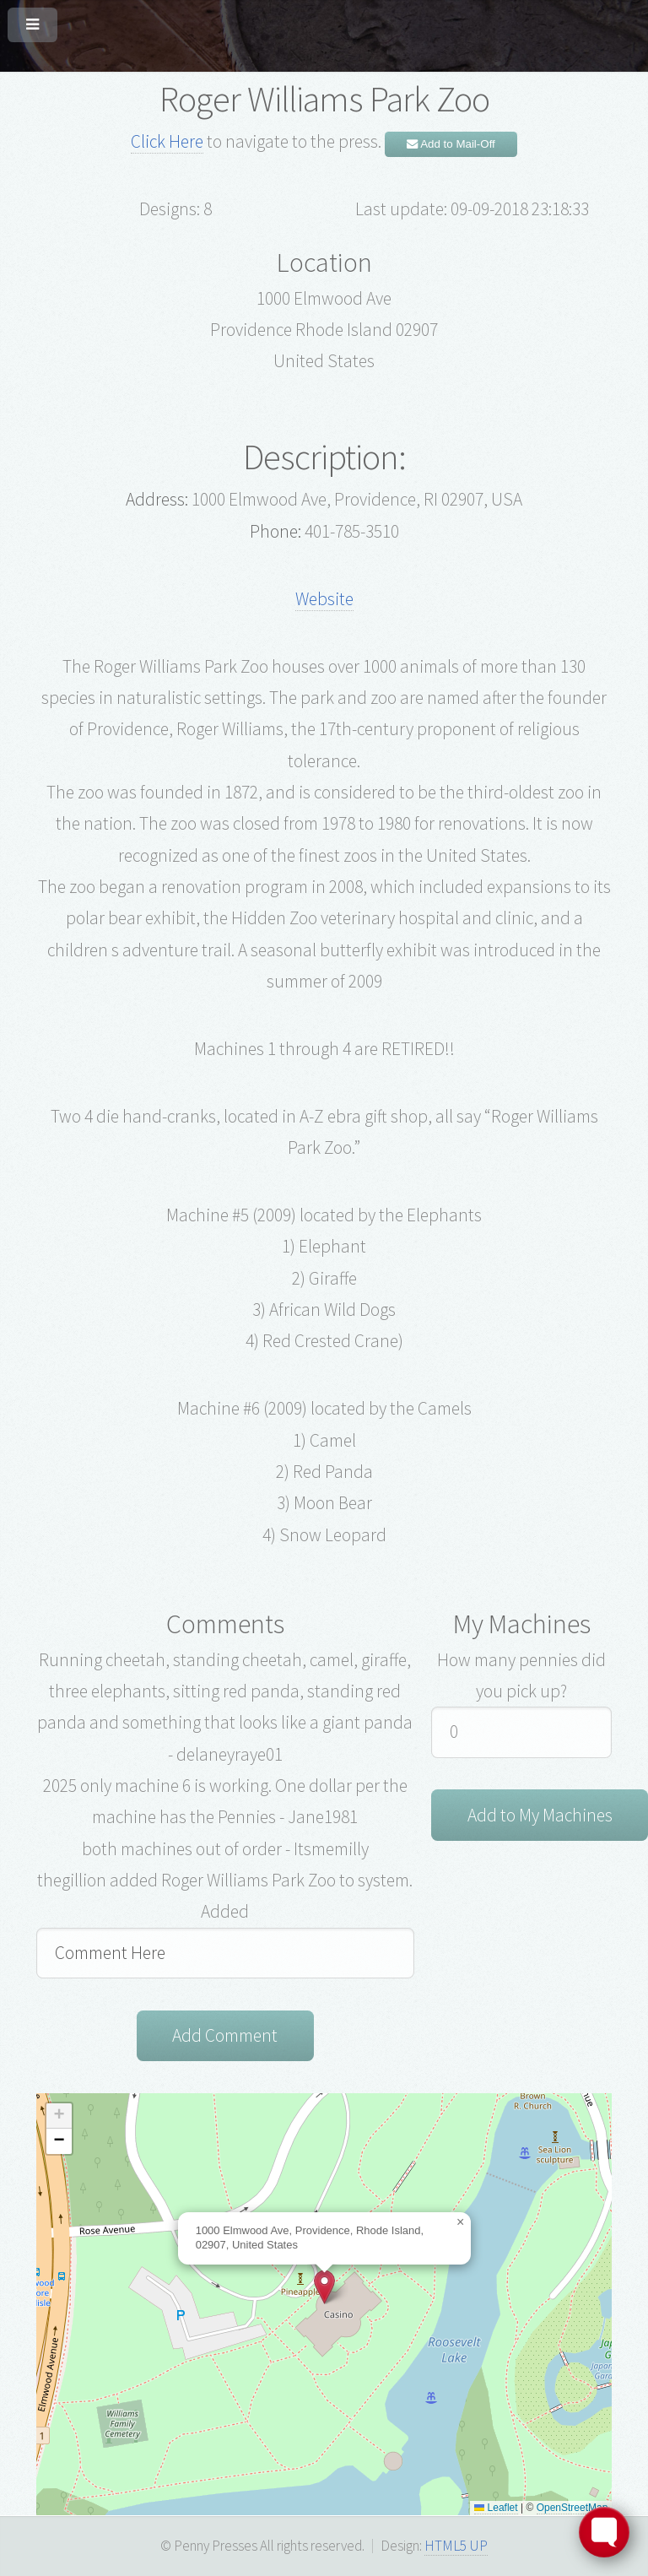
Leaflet (495, 2508)
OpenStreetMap (572, 2508)
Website (324, 598)
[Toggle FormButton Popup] (604, 2532)
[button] (324, 2287)
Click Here (167, 141)
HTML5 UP (456, 2545)
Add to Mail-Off (451, 144)
